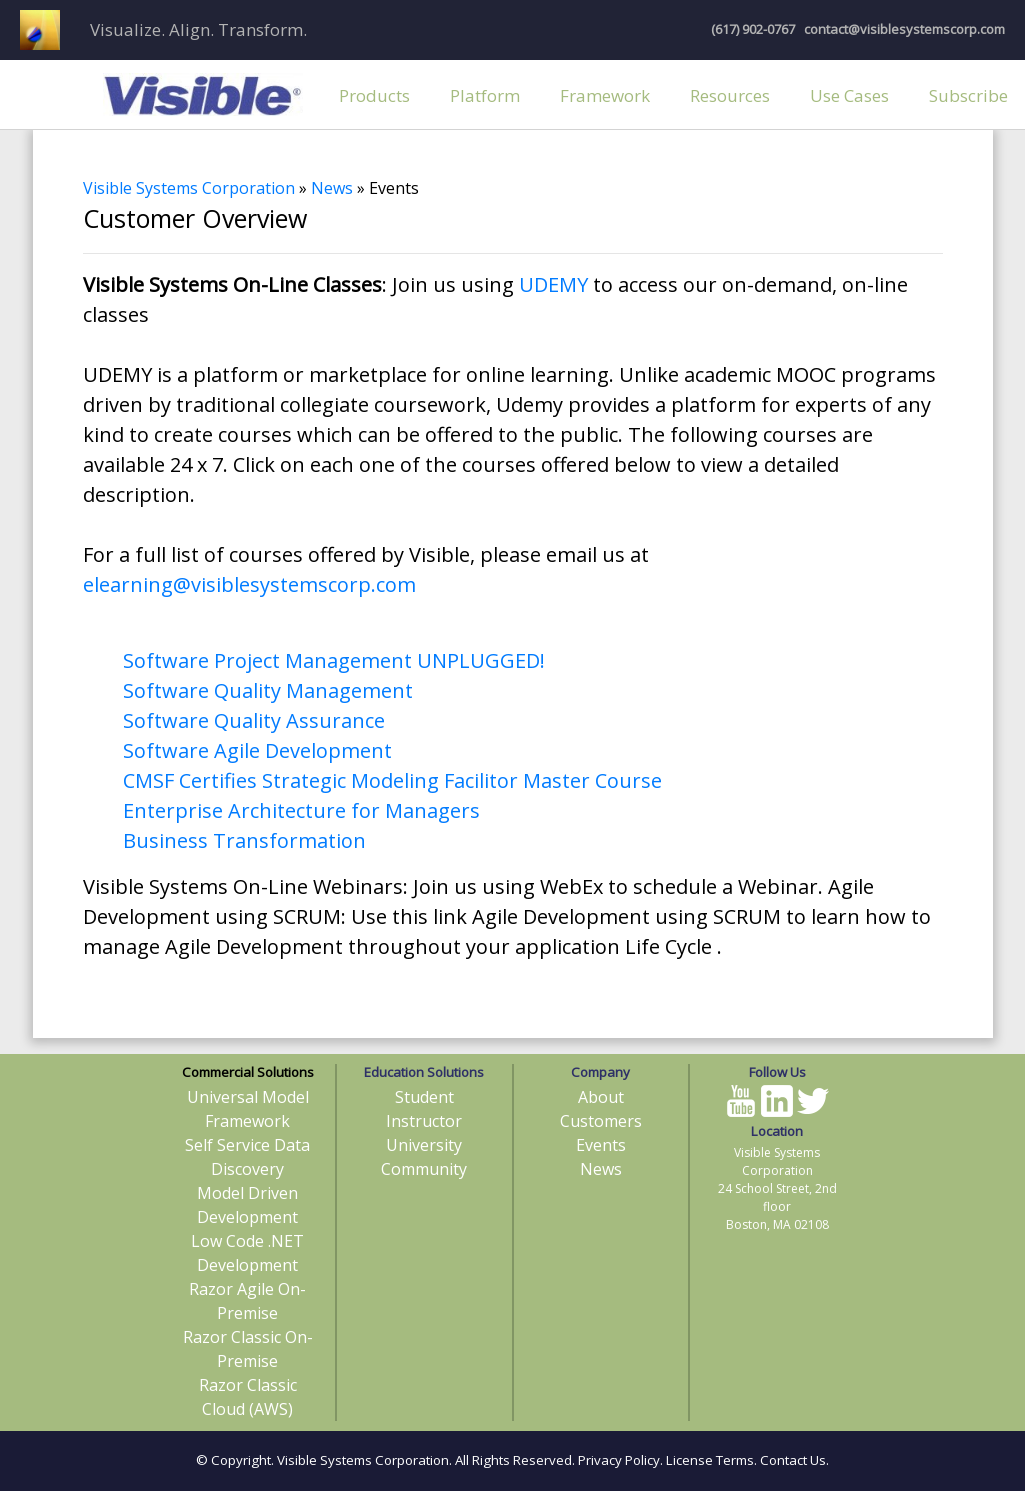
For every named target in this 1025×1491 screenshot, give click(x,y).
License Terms (710, 1460)
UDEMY (553, 284)
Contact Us (793, 1460)
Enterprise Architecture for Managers (301, 810)
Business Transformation (244, 840)
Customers (601, 1121)
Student (424, 1097)
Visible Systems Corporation (189, 188)
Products (374, 95)
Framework (605, 95)
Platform (485, 95)
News (332, 188)
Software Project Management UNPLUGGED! (334, 660)
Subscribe (968, 95)
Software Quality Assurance (254, 720)
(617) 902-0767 (753, 29)
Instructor (424, 1121)
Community (424, 1169)
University (424, 1145)
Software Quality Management (268, 690)
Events (601, 1145)
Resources (730, 95)
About (601, 1097)
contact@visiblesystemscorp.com (903, 29)
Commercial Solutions (248, 1072)
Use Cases (849, 95)
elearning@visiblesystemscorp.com (249, 584)
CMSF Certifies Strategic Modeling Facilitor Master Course (392, 780)
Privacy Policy (619, 1460)
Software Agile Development (257, 750)
